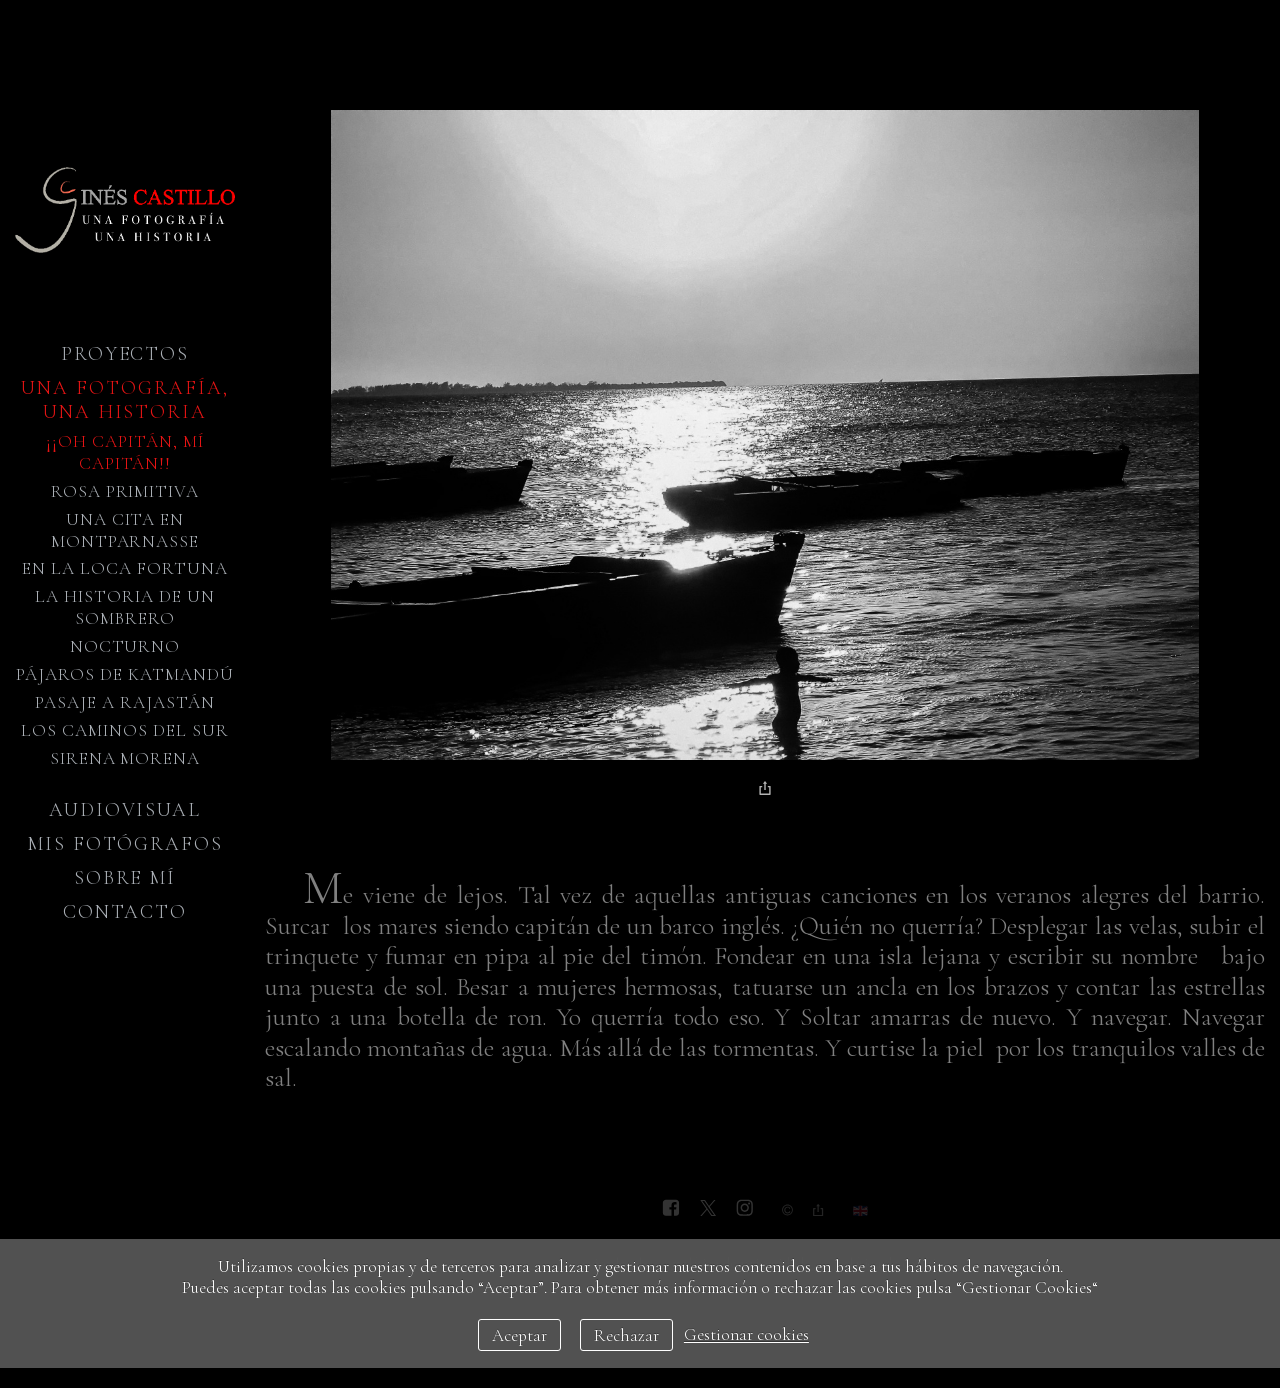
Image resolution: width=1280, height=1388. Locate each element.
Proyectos (125, 354)
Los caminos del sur (125, 730)
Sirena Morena (125, 758)
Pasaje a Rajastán (125, 702)
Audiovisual (125, 810)
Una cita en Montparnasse (125, 530)
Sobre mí (125, 878)
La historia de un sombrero (125, 607)
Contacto (125, 912)
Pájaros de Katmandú (125, 674)
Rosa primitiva (125, 491)
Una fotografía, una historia (124, 400)
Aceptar (519, 1335)
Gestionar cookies (746, 1335)
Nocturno (125, 646)
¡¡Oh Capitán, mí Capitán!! (125, 452)
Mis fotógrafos (125, 844)
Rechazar (626, 1335)
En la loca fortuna (125, 568)
